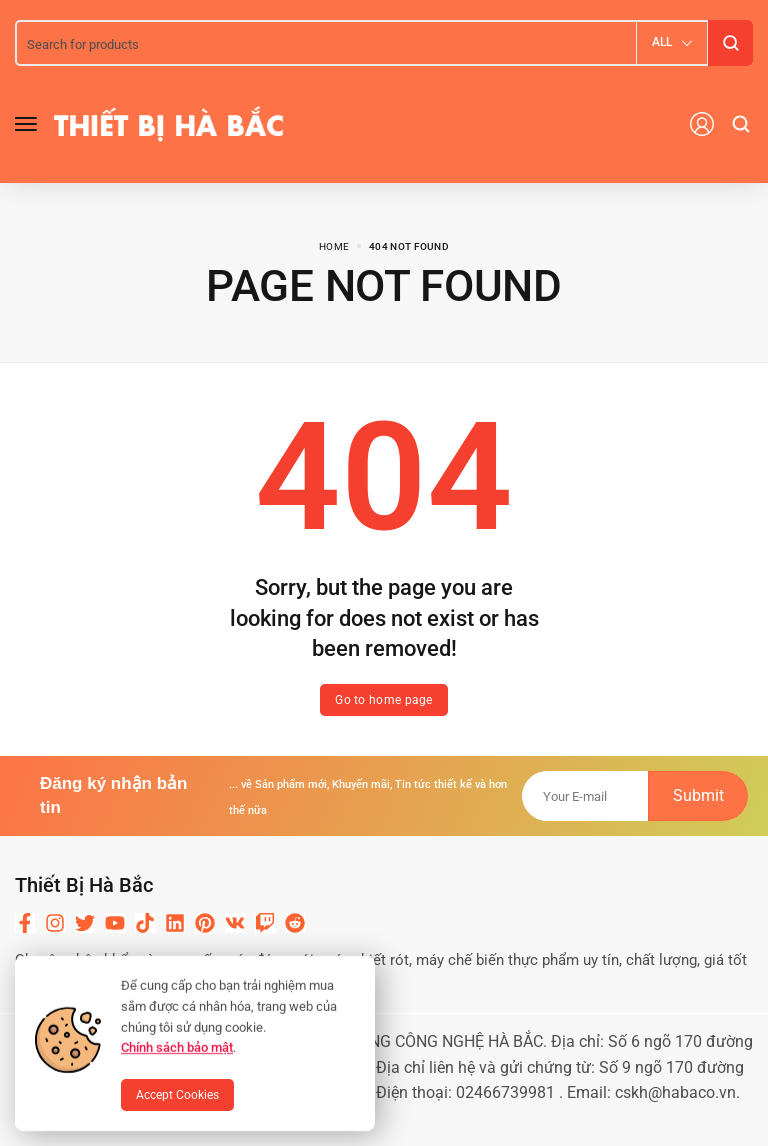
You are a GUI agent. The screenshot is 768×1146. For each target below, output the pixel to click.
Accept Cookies (177, 1095)
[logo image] (169, 123)
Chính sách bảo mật (177, 1047)
